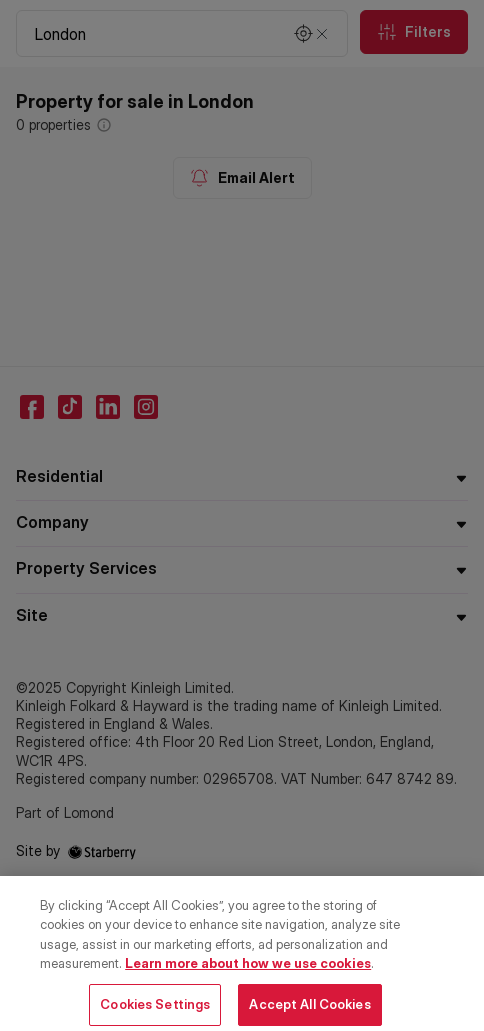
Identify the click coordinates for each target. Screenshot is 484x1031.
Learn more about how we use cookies (248, 974)
